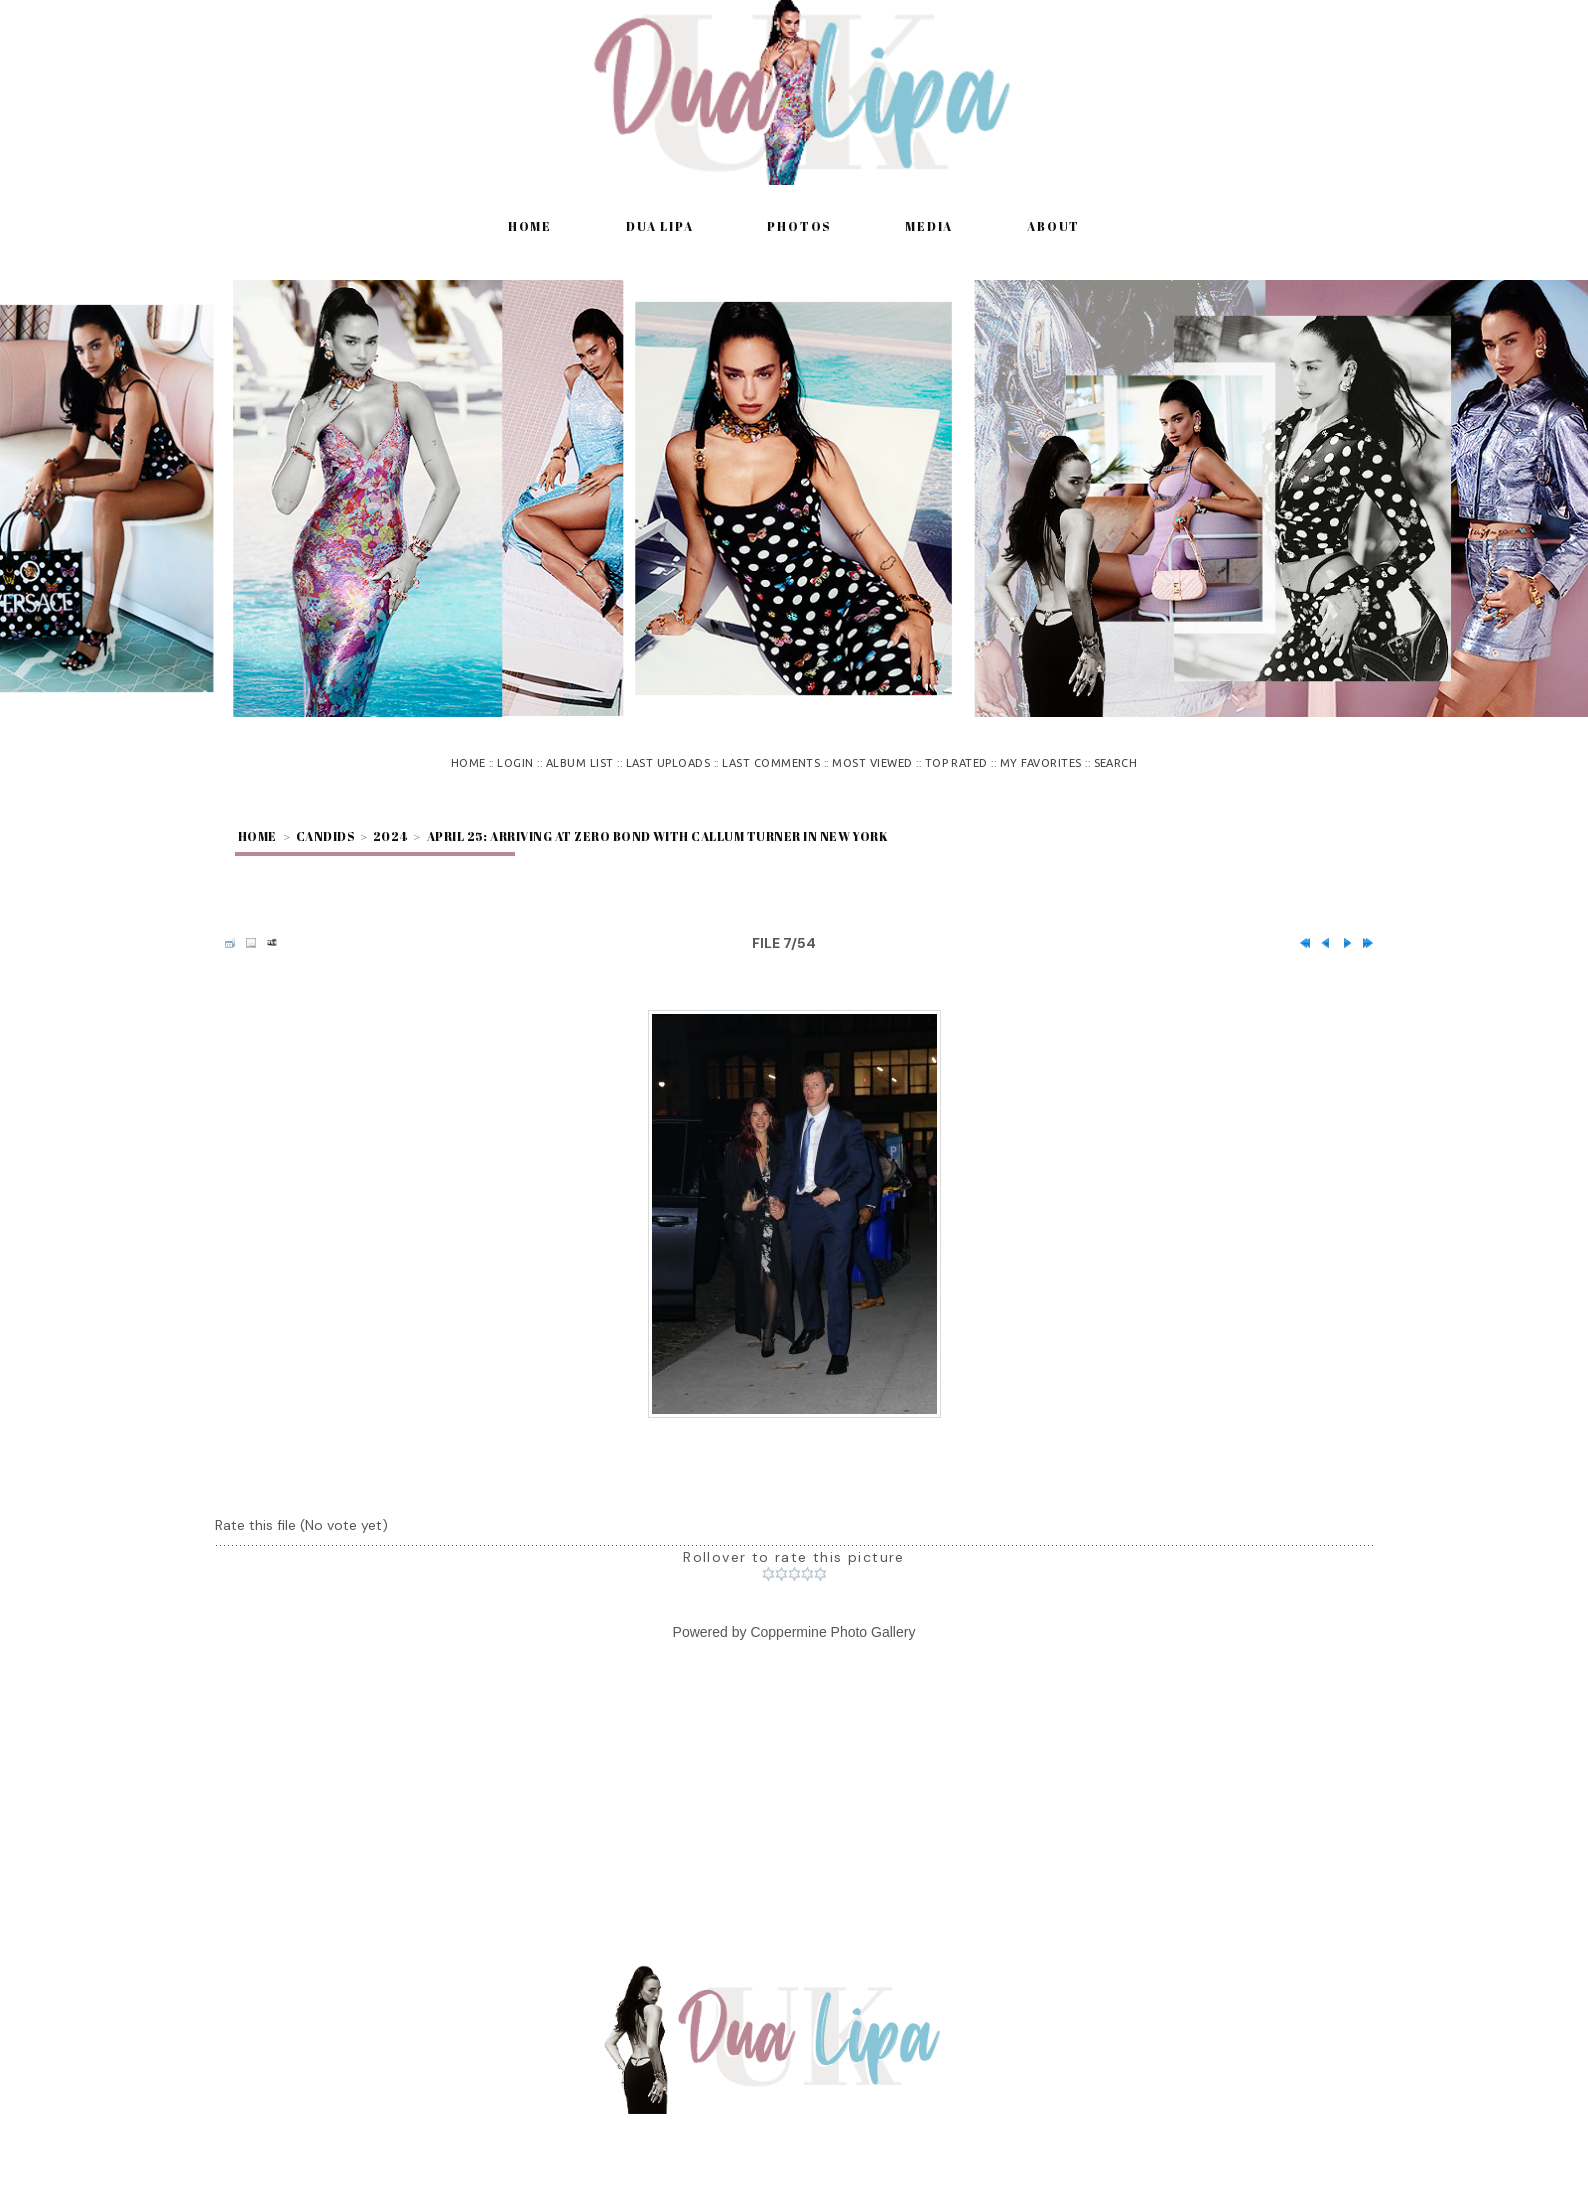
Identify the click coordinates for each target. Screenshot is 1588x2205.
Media (929, 226)
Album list (580, 763)
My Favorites (1041, 763)
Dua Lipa (659, 226)
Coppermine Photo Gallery (832, 1632)
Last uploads (668, 763)
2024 (390, 836)
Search (1116, 763)
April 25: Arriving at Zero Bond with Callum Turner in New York (658, 836)
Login (515, 763)
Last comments (771, 763)
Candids (325, 836)
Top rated (956, 763)
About (1053, 226)
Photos (799, 226)
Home (530, 226)
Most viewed (872, 763)
